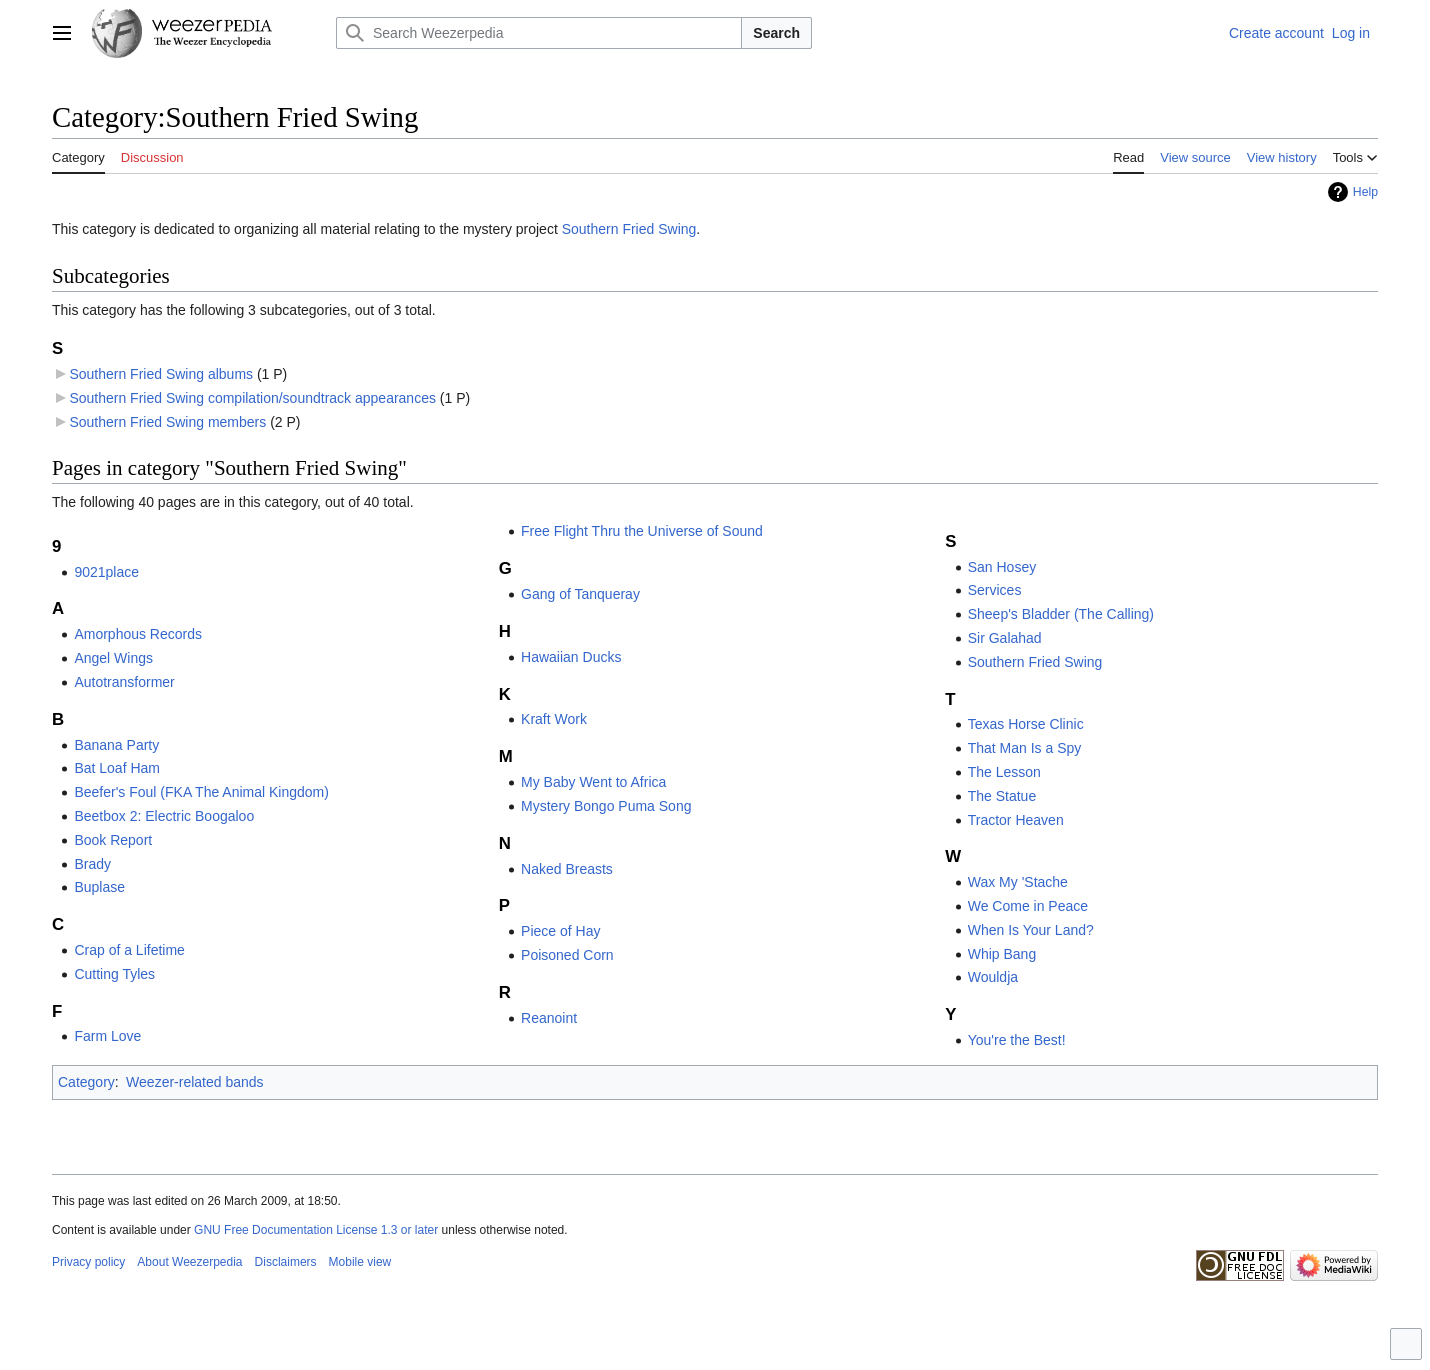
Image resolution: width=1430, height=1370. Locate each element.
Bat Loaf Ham (117, 768)
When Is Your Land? (1031, 930)
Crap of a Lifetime (129, 950)
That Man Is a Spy (1025, 748)
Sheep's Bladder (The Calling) (1061, 614)
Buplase (99, 887)
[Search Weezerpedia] (539, 33)
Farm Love (107, 1036)
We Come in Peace (1028, 906)
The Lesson (1004, 772)
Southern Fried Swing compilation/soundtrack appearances (252, 398)
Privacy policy (88, 1262)
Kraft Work (554, 719)
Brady (92, 864)
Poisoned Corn (567, 955)
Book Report (113, 840)
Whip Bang (1002, 954)
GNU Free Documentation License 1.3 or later (316, 1230)
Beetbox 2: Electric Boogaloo (164, 816)
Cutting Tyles (114, 974)
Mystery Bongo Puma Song (606, 806)
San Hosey (1002, 567)
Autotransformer (124, 682)
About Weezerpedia (189, 1262)
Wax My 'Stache (1018, 882)
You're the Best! (1017, 1040)
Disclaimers (286, 1262)
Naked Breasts (567, 869)
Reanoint (549, 1018)
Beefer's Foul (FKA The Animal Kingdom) (201, 792)
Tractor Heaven (1016, 820)
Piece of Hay (560, 931)
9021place (106, 572)
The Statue (1002, 796)
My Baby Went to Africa (593, 782)
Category (86, 1082)
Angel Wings (113, 658)
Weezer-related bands (194, 1082)
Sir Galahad (1005, 638)
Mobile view (360, 1262)
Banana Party (116, 745)
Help (1365, 192)
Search (776, 33)
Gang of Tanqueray (580, 594)
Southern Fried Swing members (167, 422)
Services (995, 590)
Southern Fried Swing (629, 229)
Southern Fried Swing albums (161, 374)
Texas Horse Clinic (1026, 724)
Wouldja (993, 977)
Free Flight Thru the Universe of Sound (642, 531)
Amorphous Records (138, 634)
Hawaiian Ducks (571, 657)
